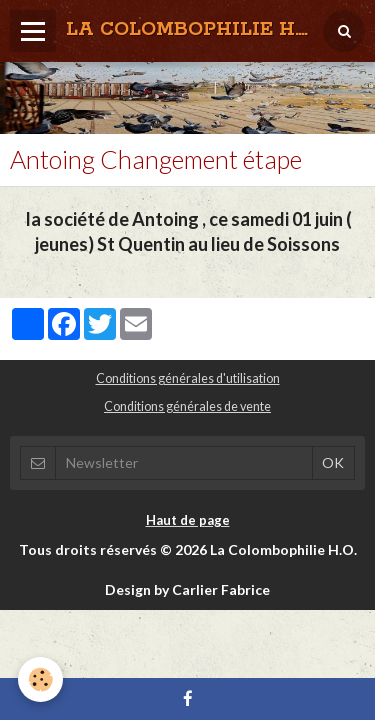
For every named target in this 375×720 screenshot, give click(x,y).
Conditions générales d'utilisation (188, 378)
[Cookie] (40, 679)
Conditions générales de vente (187, 406)
